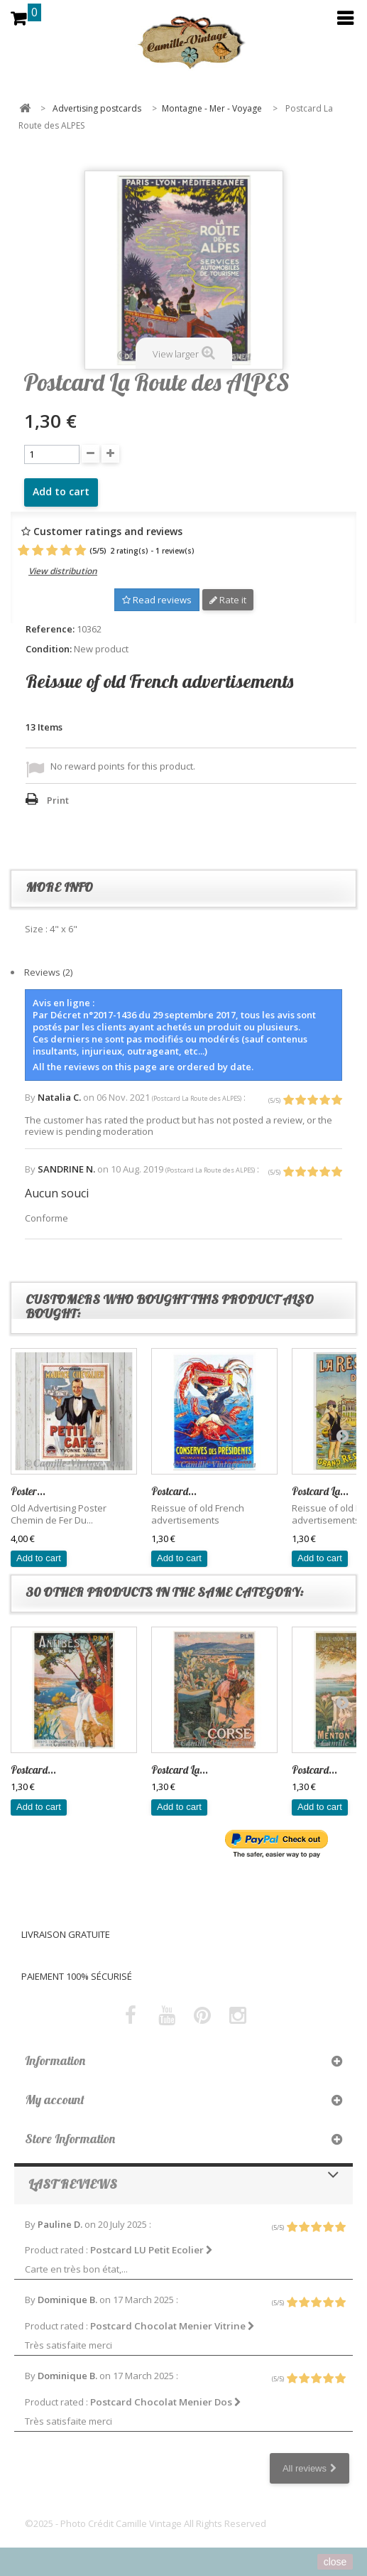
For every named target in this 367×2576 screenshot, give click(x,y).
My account (54, 2099)
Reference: (50, 629)
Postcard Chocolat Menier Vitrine (172, 2325)
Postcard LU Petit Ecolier (151, 2249)
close (335, 2561)
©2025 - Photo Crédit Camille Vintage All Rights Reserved (145, 2523)
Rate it (227, 599)
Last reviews (72, 2184)
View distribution (62, 571)
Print (58, 800)
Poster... (28, 1491)
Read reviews (157, 599)
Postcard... (174, 1491)
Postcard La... (320, 1491)
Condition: (49, 649)
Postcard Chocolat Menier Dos (165, 2402)
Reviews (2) (48, 972)
